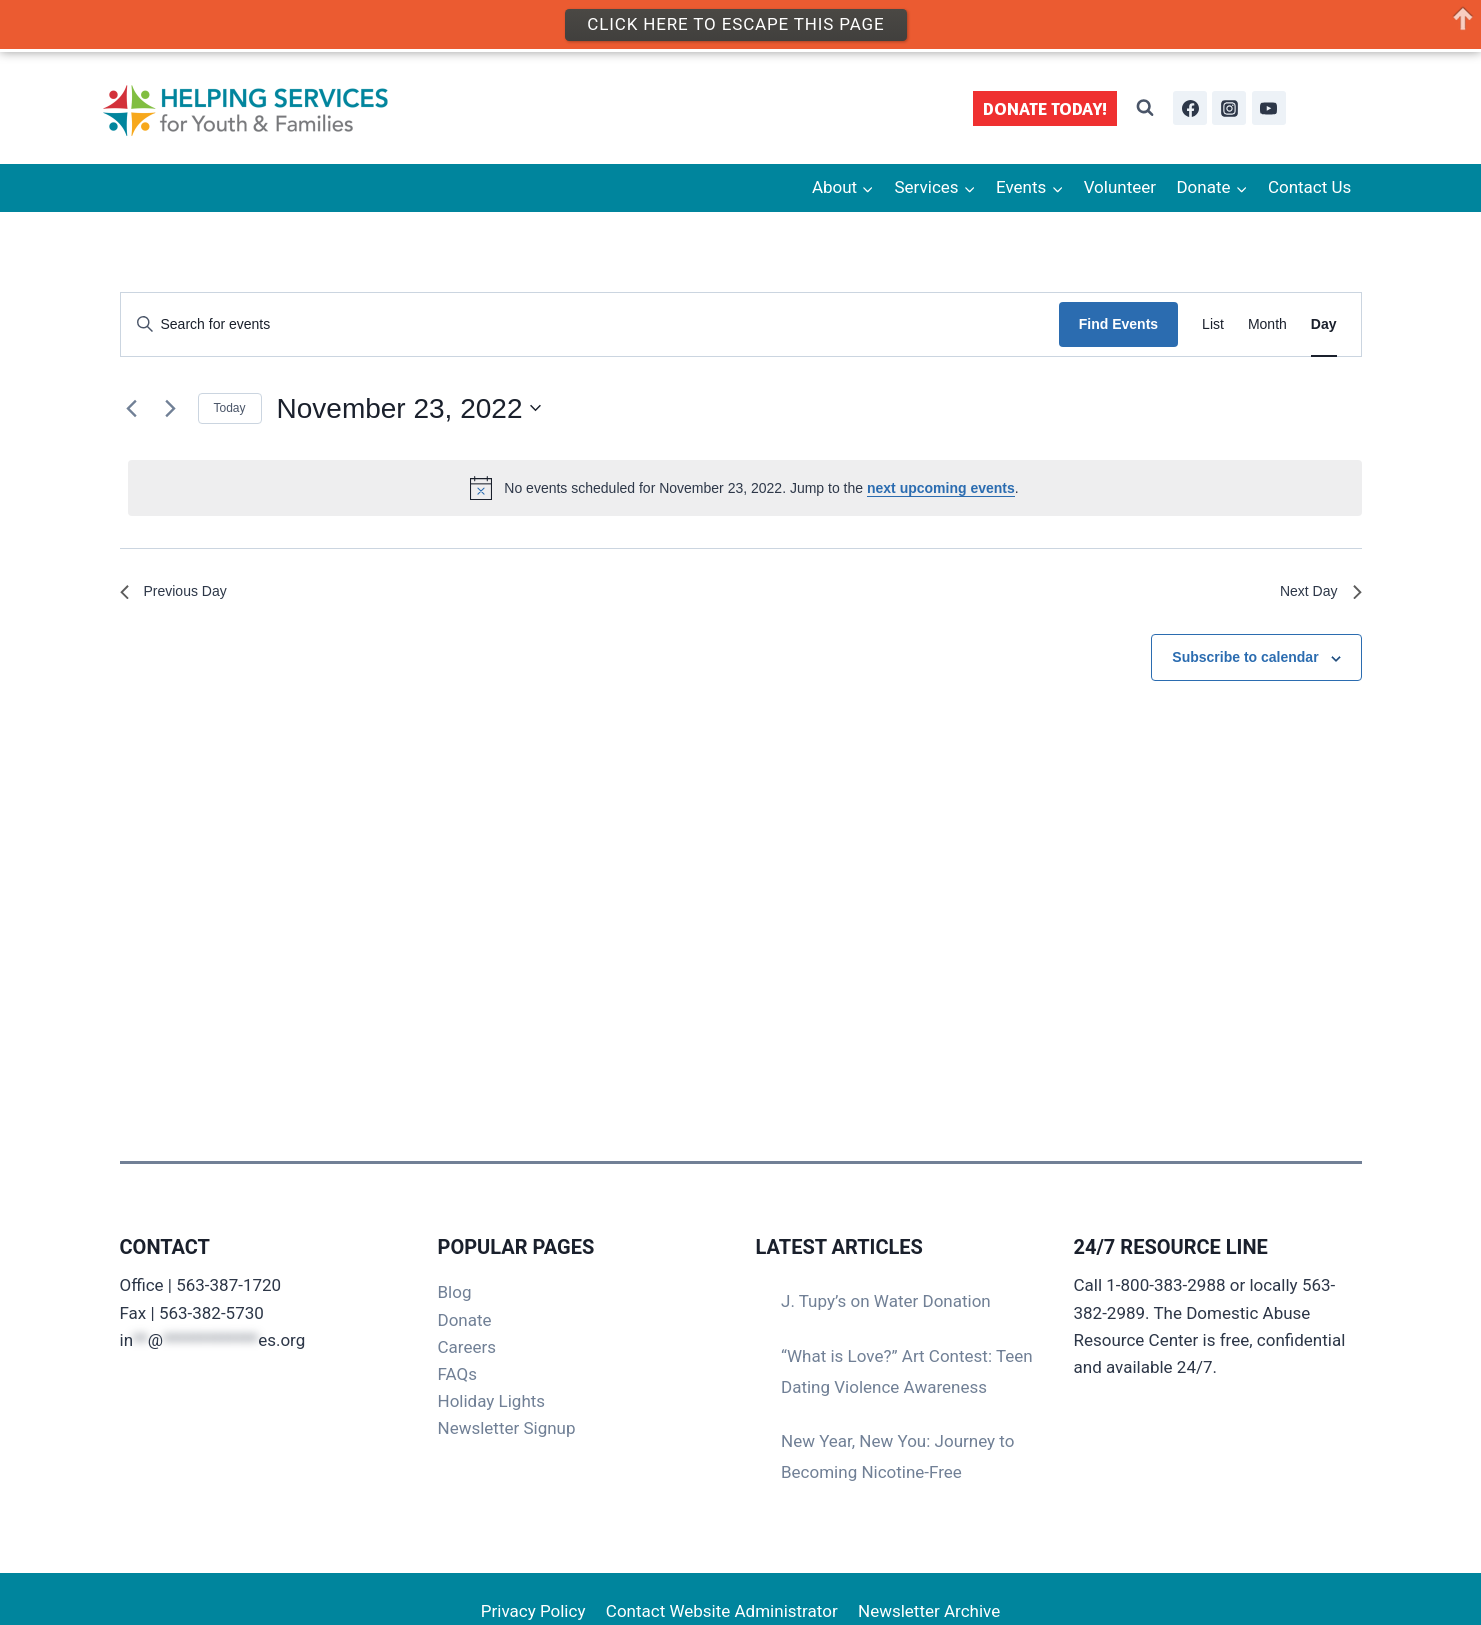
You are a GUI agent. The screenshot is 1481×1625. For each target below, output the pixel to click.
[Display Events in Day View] (1324, 324)
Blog (455, 1292)
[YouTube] (1269, 108)
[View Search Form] (1145, 108)
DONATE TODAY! (1045, 108)
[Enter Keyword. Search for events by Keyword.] (590, 324)
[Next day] (171, 408)
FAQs (457, 1374)
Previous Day (179, 593)
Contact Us (1309, 187)
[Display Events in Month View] (1267, 324)
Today (230, 408)
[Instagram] (1229, 108)
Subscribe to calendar (1245, 662)
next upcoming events (941, 488)
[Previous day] (132, 408)
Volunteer (1120, 187)
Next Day (1317, 593)
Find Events (1118, 324)
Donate (465, 1320)
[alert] (745, 488)
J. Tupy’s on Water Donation (886, 1301)
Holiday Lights (492, 1401)
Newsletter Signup (507, 1428)
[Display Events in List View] (1213, 324)
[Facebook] (1190, 108)
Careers (467, 1347)
